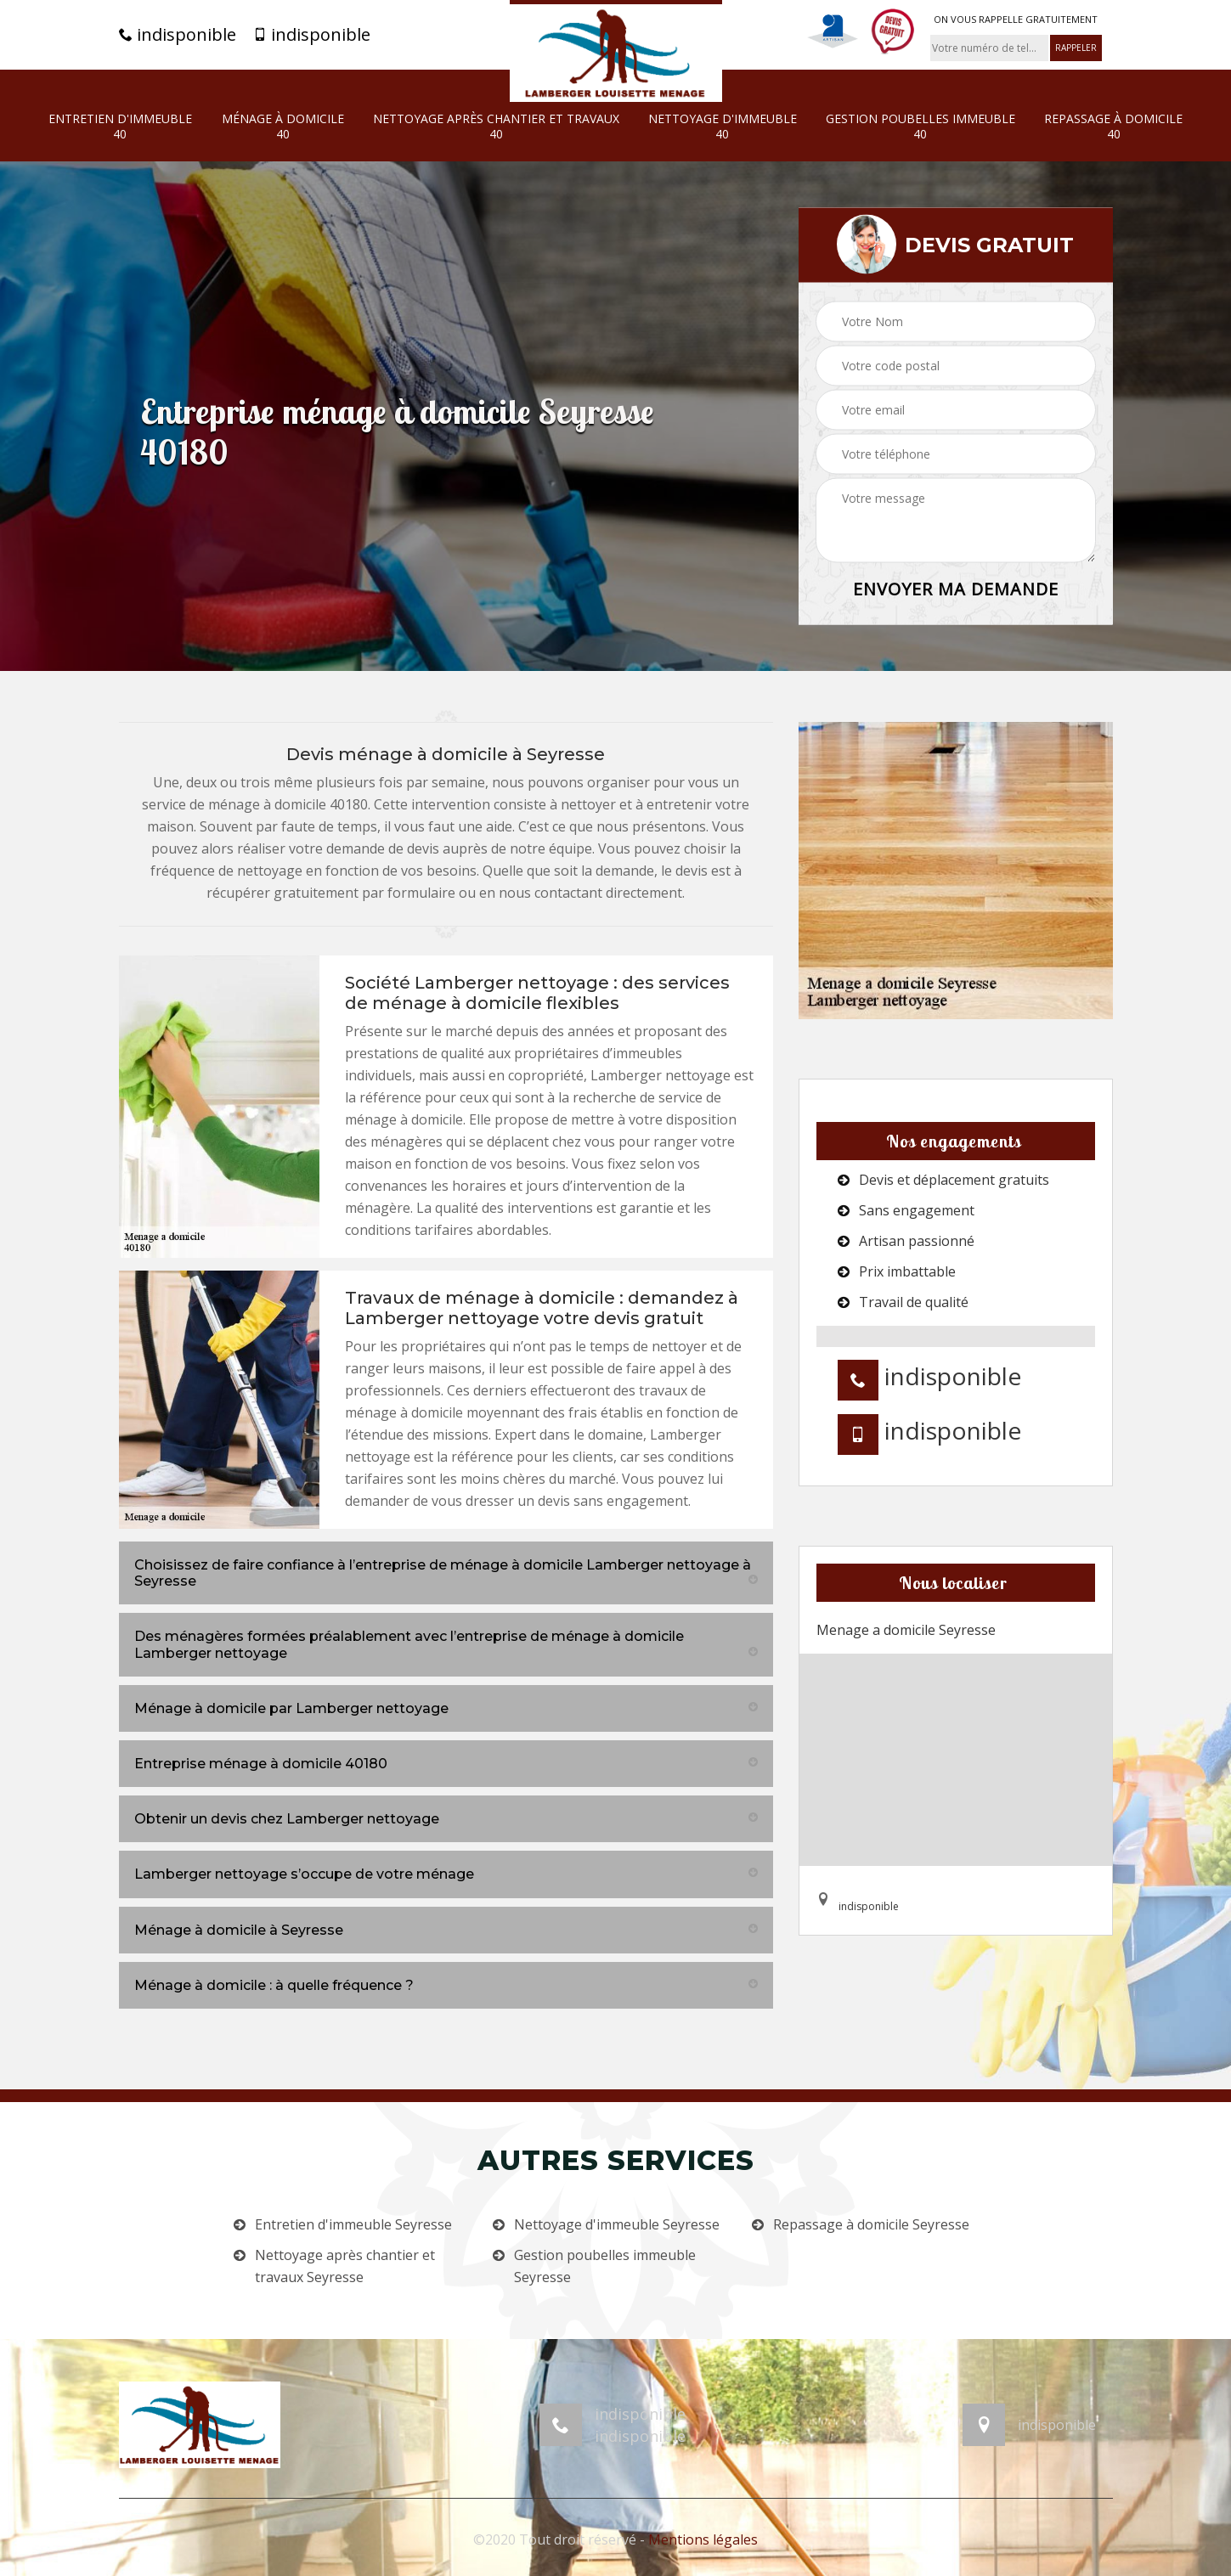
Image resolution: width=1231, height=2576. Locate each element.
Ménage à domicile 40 (283, 126)
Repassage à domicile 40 (1113, 126)
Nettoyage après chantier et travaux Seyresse (345, 2266)
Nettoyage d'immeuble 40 (722, 126)
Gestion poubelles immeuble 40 (920, 126)
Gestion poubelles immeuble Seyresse (605, 2266)
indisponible (177, 35)
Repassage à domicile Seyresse (871, 2224)
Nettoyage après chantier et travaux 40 (496, 126)
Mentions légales (703, 2539)
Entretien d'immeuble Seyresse (353, 2224)
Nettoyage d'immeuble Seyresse (617, 2224)
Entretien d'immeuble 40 (120, 126)
